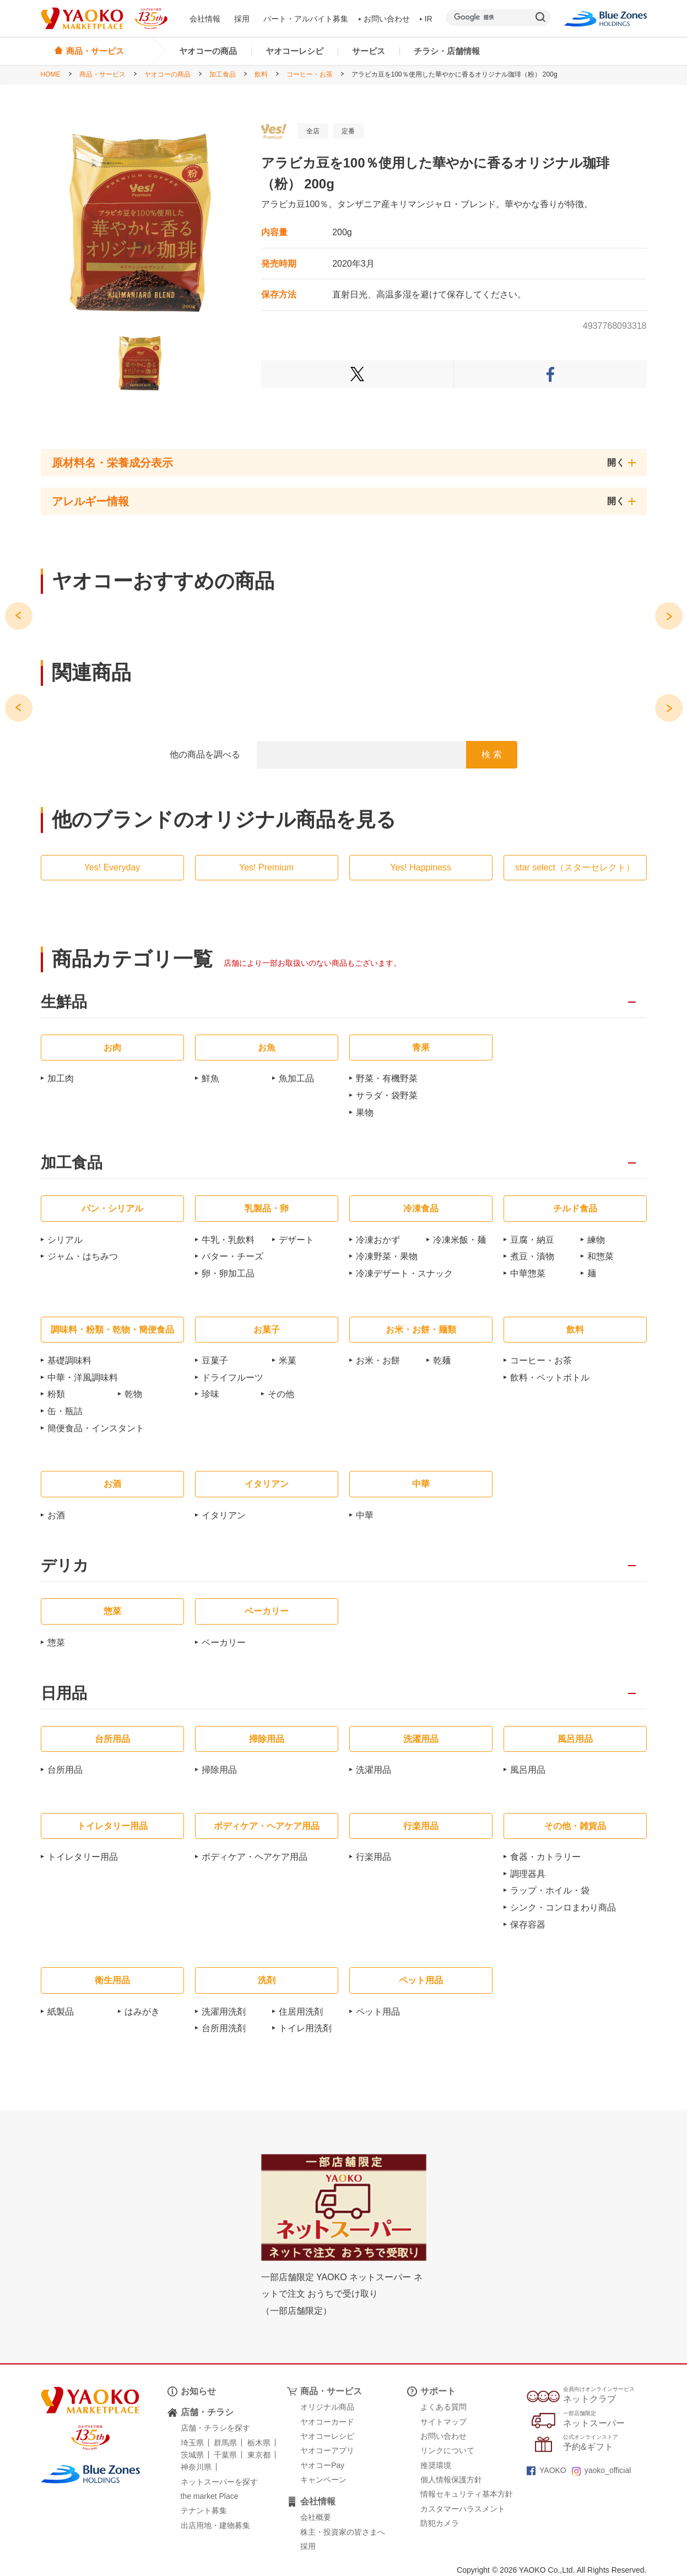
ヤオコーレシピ (294, 51)
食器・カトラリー (545, 1856)
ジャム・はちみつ (82, 1256)
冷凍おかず (378, 1239)
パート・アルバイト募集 (305, 18)
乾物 (133, 1394)
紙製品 (60, 2011)
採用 (242, 18)
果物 (365, 1112)
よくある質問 (443, 2406)
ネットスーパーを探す (219, 2481)
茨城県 (192, 2454)
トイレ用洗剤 (305, 2028)
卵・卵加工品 (228, 1273)
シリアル (65, 1239)
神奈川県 (196, 2467)
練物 (596, 1239)
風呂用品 (527, 1769)
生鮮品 (64, 1002)
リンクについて (447, 2450)
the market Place (210, 2496)
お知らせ (198, 2391)
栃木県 (259, 2442)
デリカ (65, 1566)
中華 (365, 1515)
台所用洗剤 (224, 2028)
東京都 (259, 2454)
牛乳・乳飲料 (228, 1239)
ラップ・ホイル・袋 (549, 1890)
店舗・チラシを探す (215, 2427)
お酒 (56, 1515)
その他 (281, 1394)
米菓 (287, 1360)
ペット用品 (378, 2011)
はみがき (142, 2011)
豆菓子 (215, 1360)
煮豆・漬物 (532, 1256)
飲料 (261, 74)
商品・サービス (102, 74)
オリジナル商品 (327, 2406)
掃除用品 (219, 1769)
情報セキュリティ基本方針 (466, 2494)
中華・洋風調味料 (82, 1377)
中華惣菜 (527, 1273)
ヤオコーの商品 (208, 51)
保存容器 (527, 1924)
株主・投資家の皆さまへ (342, 2532)
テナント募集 (204, 2510)
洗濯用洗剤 (224, 2011)
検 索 (491, 754)
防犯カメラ (439, 2523)
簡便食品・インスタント (95, 1428)
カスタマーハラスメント (462, 2508)
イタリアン (224, 1515)
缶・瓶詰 (65, 1411)
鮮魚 (210, 1078)
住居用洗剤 (301, 2011)
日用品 (64, 1694)
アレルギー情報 (90, 501)
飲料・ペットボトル (549, 1377)
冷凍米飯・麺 (459, 1239)
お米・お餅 (378, 1360)
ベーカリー (224, 1642)
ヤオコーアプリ (327, 2450)
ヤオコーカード (327, 2421)
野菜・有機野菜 (387, 1078)
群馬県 (225, 2442)
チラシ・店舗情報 (447, 51)
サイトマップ (443, 2421)
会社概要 (315, 2517)
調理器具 (527, 1874)
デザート (296, 1239)
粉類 (56, 1394)
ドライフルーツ (232, 1377)
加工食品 (222, 74)
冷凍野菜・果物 (387, 1256)
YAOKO (546, 2470)
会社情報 (205, 18)
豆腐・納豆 (532, 1239)
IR (425, 18)
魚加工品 (296, 1078)
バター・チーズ (232, 1256)
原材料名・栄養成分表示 (112, 463)
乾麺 (442, 1360)
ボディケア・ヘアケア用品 (254, 1856)
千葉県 (225, 2454)
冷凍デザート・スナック (404, 1273)
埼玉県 (192, 2442)
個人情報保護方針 (451, 2479)
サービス (368, 51)
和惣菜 (600, 1256)
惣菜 (56, 1642)
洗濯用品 (373, 1769)
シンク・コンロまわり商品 (563, 1907)
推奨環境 (435, 2465)
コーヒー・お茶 (309, 74)
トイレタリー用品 (82, 1856)
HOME (51, 74)
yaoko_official (601, 2470)
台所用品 (65, 1769)
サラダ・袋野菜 (387, 1095)
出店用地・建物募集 (215, 2525)
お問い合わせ (384, 18)
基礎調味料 (69, 1360)
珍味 (210, 1394)
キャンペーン (323, 2479)
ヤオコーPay (322, 2465)
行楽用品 (373, 1856)
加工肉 (60, 1078)
